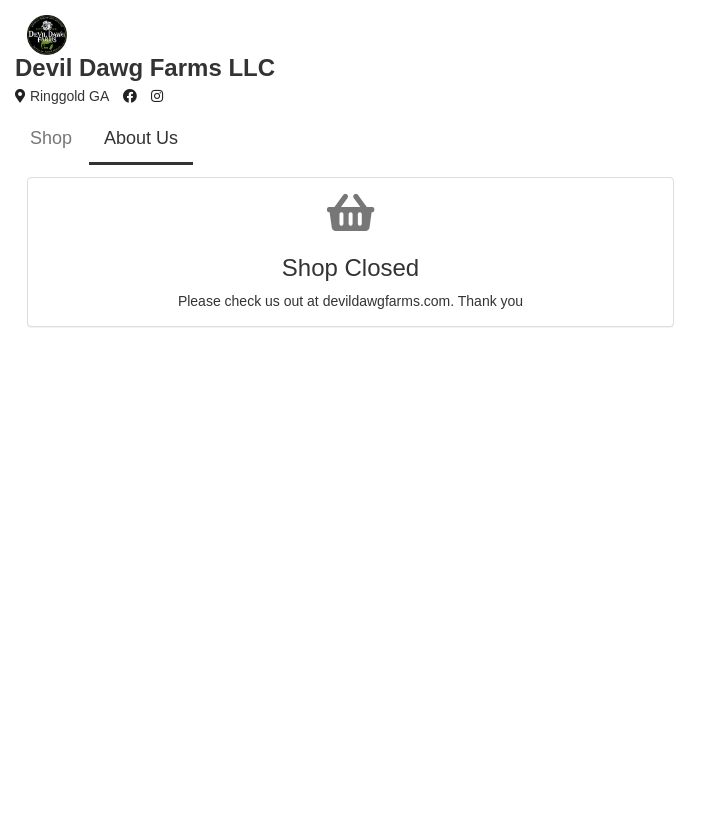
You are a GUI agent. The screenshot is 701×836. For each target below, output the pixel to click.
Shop (51, 138)
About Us (141, 138)
